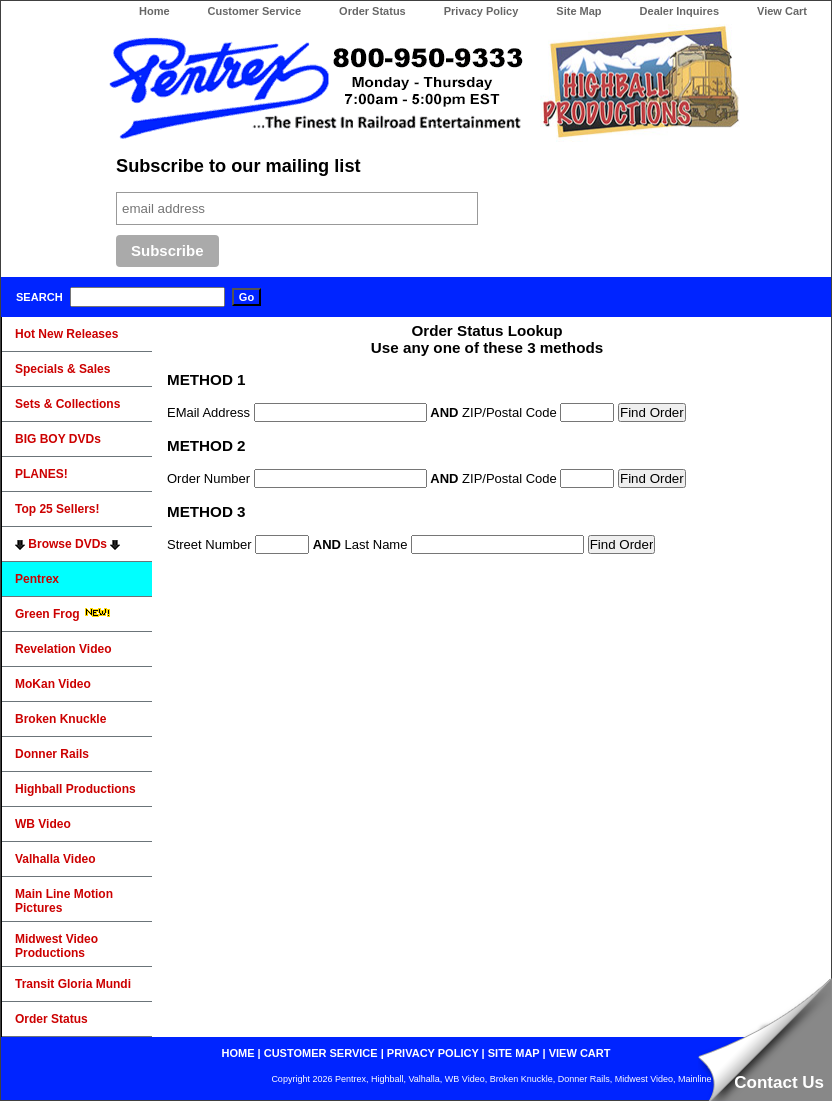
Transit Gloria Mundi (73, 984)
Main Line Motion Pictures (64, 901)
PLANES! (41, 474)
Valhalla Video (55, 859)
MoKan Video (53, 684)
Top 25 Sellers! (57, 509)
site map (514, 1053)
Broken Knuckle (60, 719)
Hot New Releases (66, 334)
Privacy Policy (481, 11)
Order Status (372, 11)
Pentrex (37, 579)
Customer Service (255, 11)
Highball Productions (75, 789)
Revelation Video (63, 649)
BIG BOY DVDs (58, 439)
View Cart (782, 11)
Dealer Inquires (679, 11)
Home (154, 11)
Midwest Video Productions (56, 946)
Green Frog (63, 614)
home (238, 1053)
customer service (321, 1053)
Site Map (578, 11)
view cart (580, 1053)
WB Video (43, 824)
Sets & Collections (67, 404)
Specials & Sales (62, 369)
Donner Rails (52, 754)
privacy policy (433, 1053)
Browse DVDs (67, 544)
